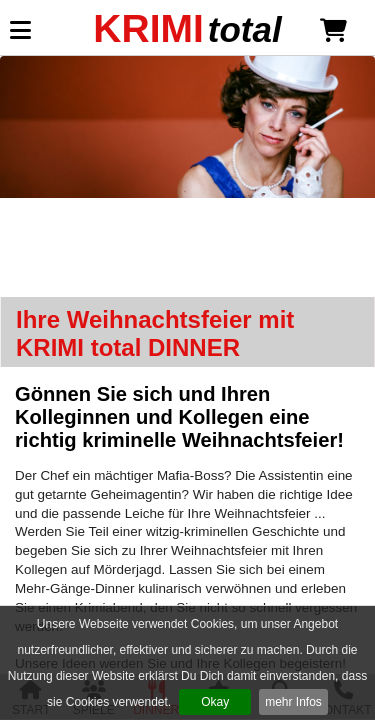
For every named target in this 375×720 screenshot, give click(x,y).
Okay (215, 702)
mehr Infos (293, 702)
